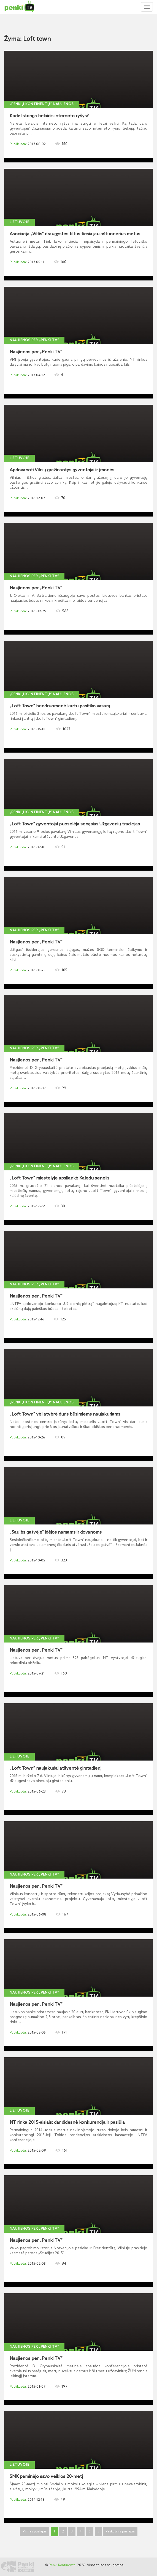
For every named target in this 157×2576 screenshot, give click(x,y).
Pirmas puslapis (35, 2532)
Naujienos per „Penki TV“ (34, 340)
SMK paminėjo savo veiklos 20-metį (46, 2476)
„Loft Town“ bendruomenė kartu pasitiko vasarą (60, 706)
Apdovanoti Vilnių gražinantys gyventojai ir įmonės (62, 470)
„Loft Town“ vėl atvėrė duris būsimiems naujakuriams (65, 1414)
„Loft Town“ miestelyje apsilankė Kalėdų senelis (59, 1178)
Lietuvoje (19, 222)
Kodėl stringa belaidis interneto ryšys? (49, 116)
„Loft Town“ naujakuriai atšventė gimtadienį (55, 1768)
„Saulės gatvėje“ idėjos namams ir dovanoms (56, 1532)
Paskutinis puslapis (120, 2532)
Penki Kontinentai (62, 2565)
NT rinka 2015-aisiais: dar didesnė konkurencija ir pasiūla (67, 2122)
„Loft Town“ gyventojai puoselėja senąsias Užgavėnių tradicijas (75, 824)
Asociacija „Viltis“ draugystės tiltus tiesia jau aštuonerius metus (75, 234)
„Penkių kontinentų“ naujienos (42, 104)
